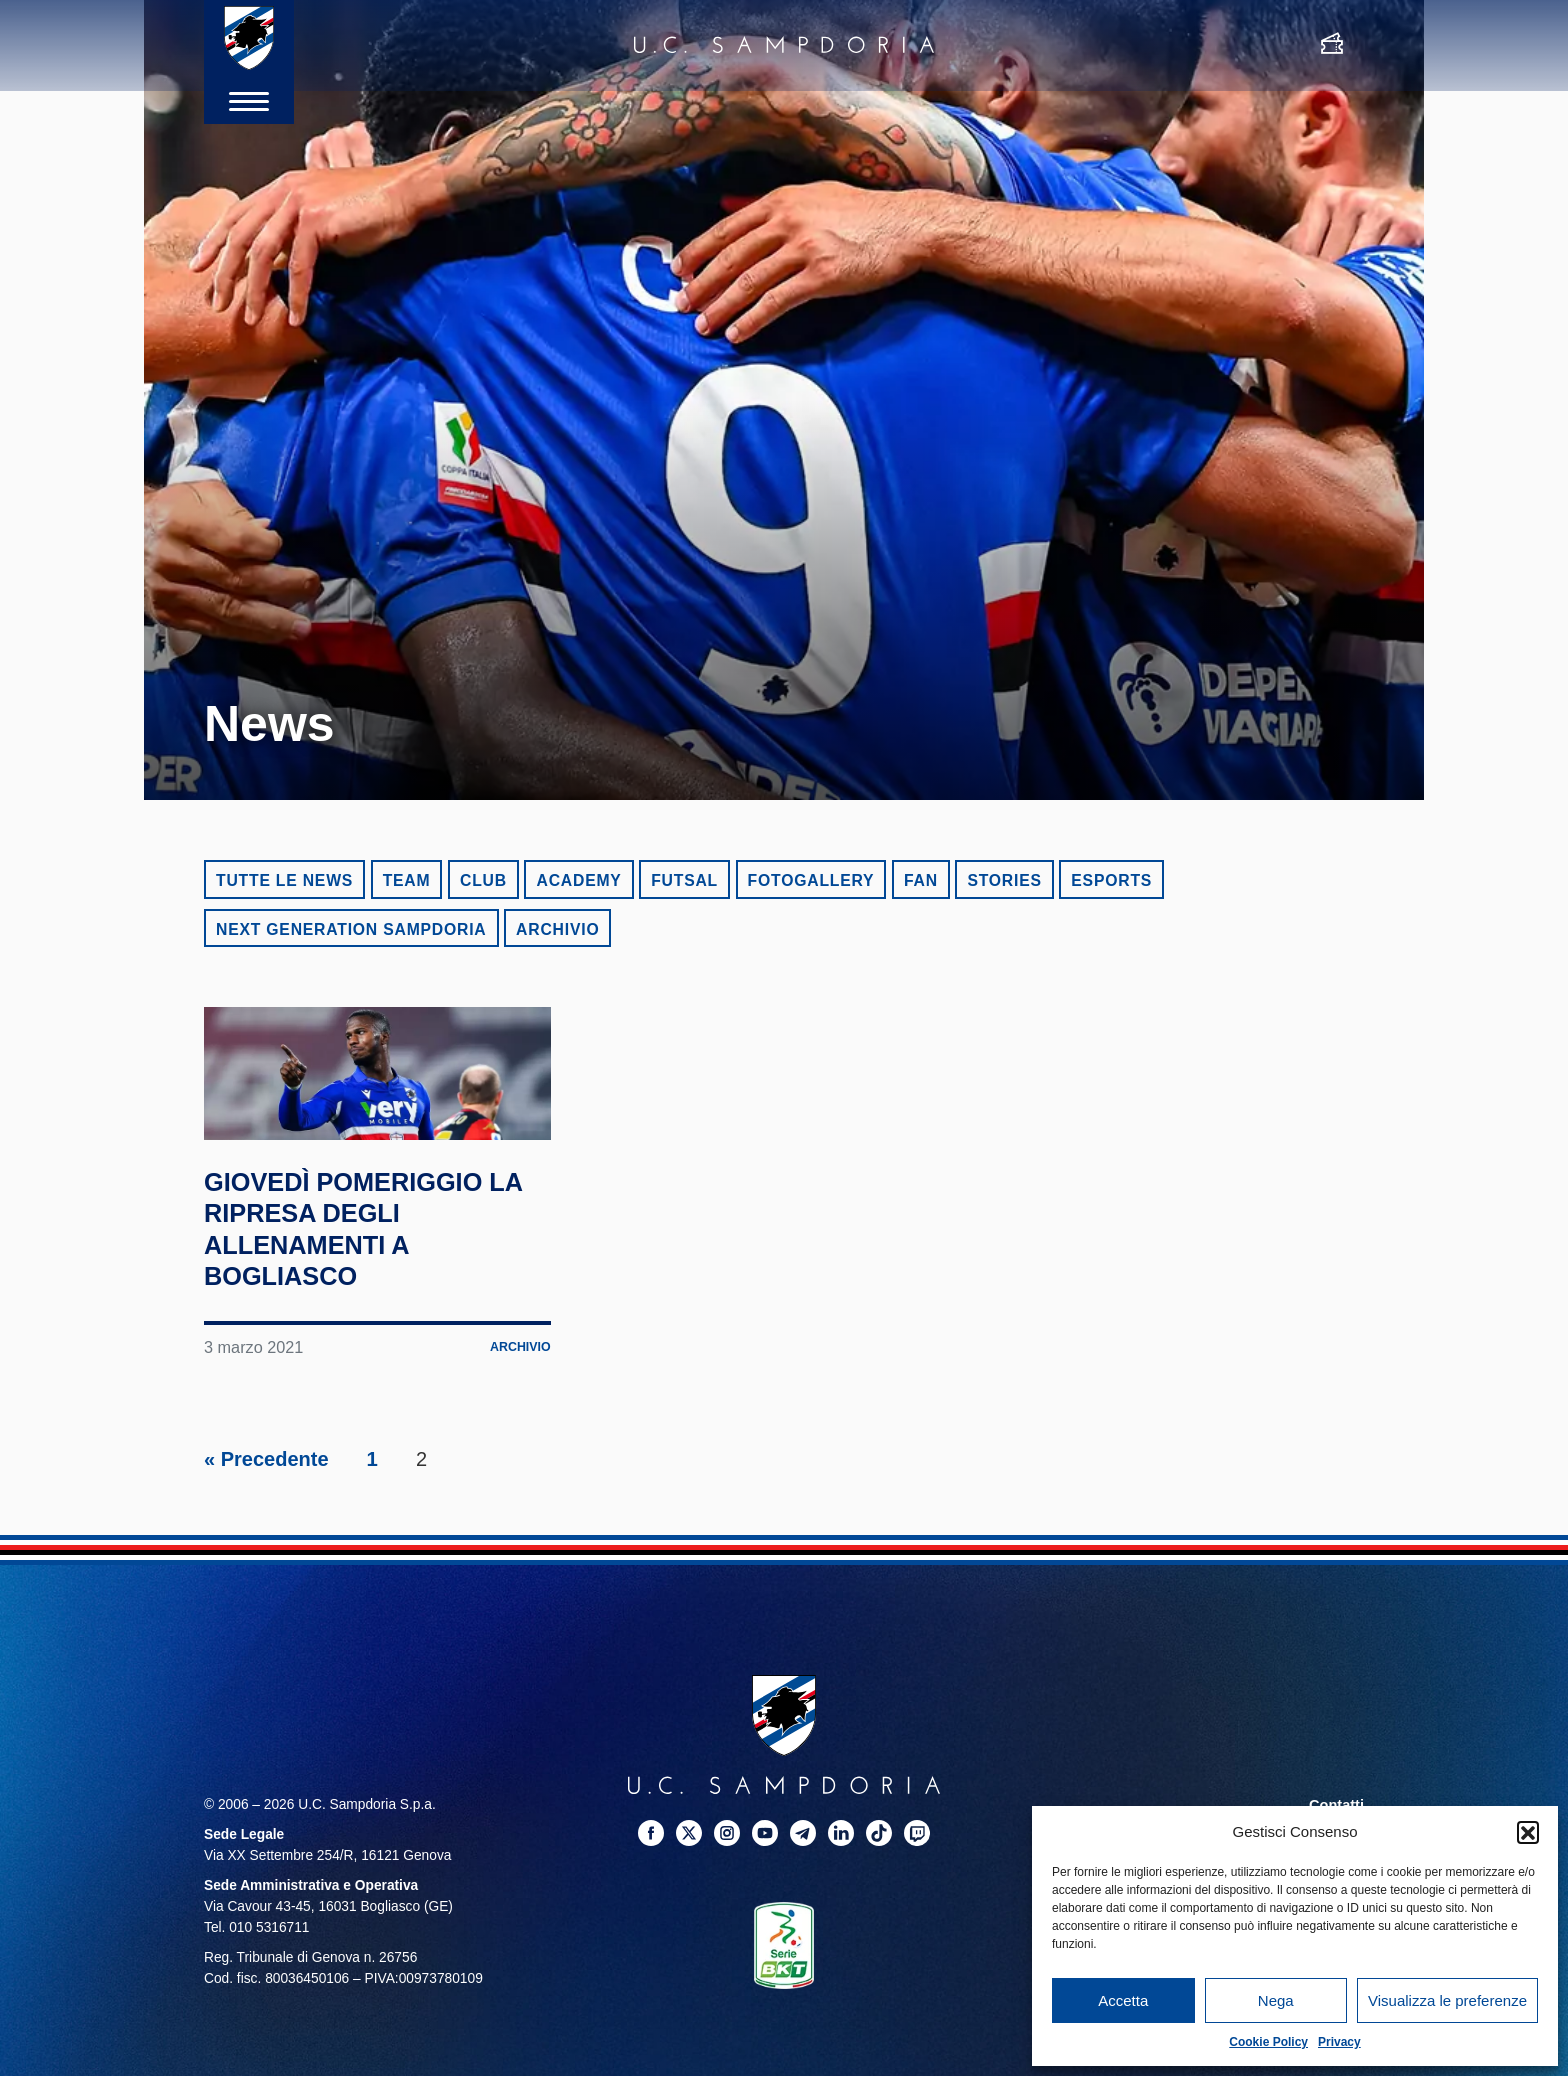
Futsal (684, 880)
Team (407, 880)
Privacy (1339, 2042)
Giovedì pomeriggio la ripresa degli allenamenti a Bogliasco (369, 1311)
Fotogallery (811, 880)
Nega (1276, 2000)
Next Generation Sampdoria (351, 929)
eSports (1111, 880)
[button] (1528, 1832)
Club (483, 880)
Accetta (1123, 2000)
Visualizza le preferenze (1447, 2000)
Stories (1004, 880)
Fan (921, 880)
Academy (578, 880)
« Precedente (266, 1543)
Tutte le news (284, 880)
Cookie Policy (1268, 2042)
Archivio (557, 929)
